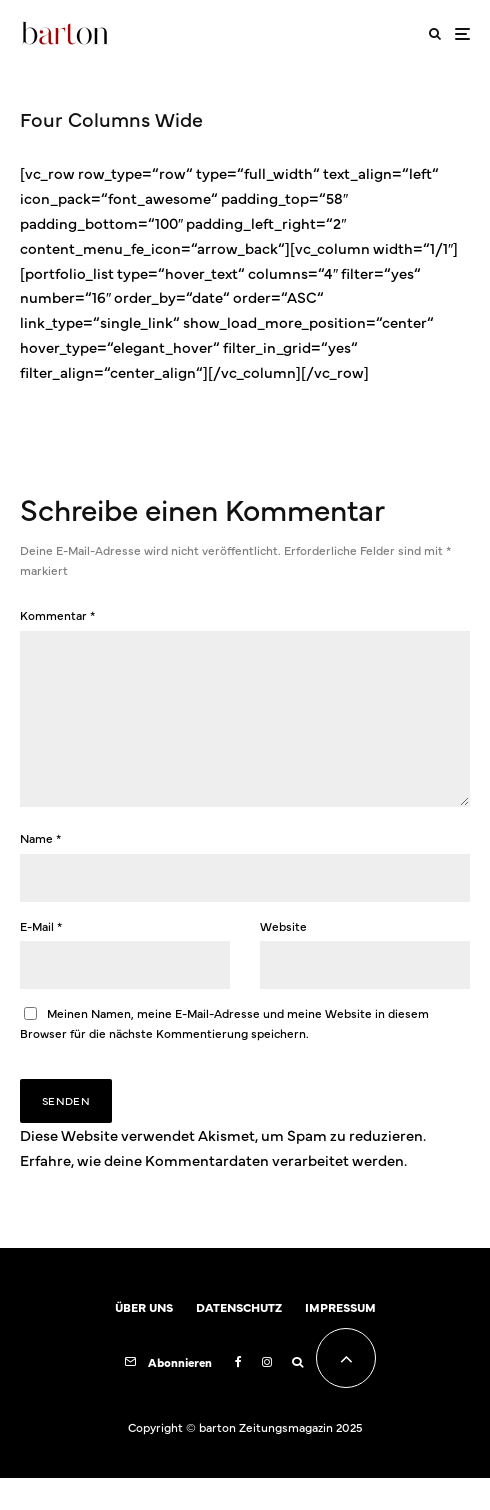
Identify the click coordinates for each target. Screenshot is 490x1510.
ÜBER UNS (144, 1339)
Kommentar (57, 615)
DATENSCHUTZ (239, 1339)
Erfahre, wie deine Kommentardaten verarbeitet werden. (213, 1191)
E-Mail (41, 958)
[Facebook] (238, 1394)
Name (40, 870)
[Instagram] (267, 1394)
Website (283, 958)
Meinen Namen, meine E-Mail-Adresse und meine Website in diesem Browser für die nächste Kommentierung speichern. (224, 1055)
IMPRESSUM (340, 1339)
